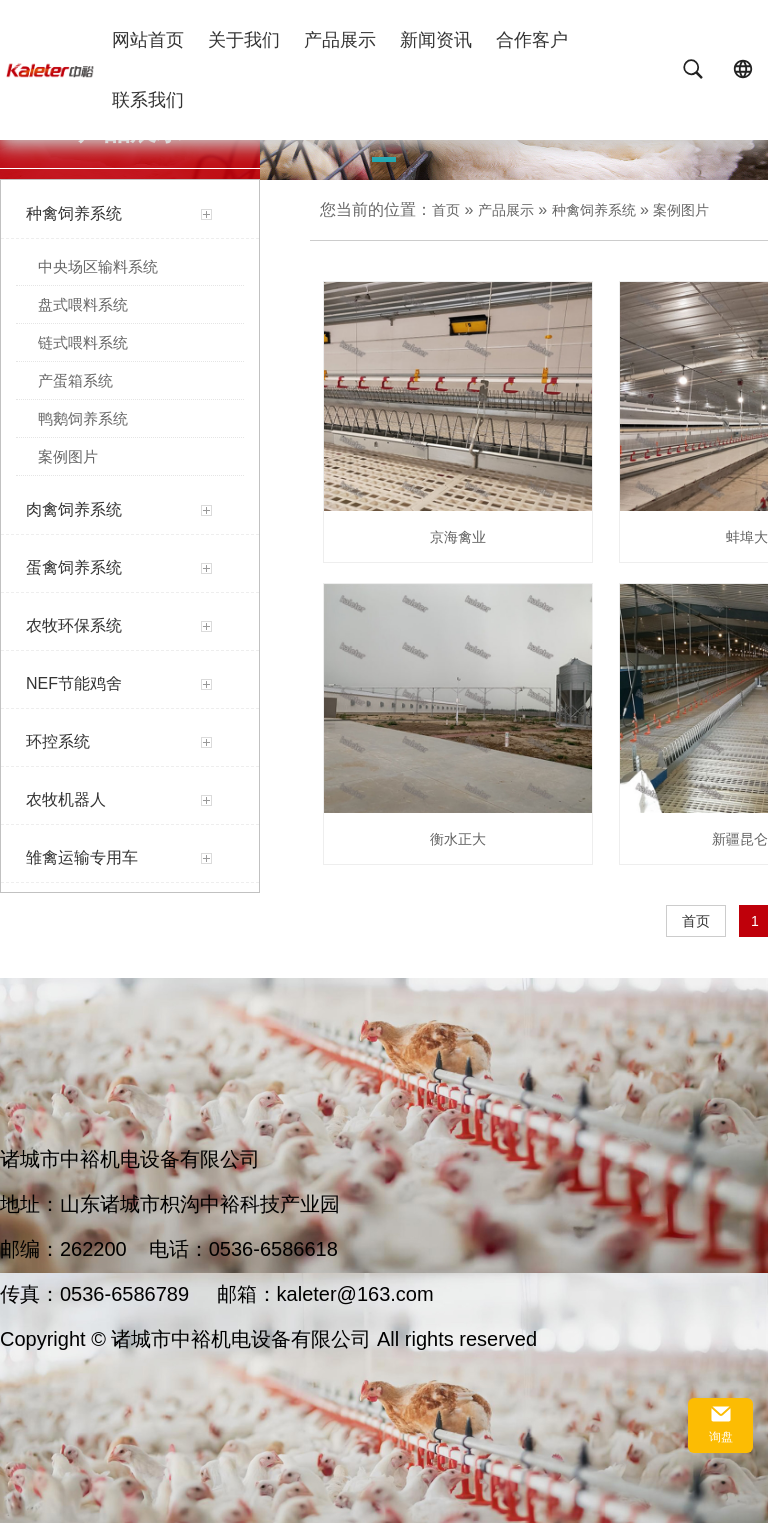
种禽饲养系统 (594, 210)
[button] (383, 163)
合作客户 (532, 40)
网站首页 (148, 40)
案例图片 (681, 210)
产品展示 (340, 40)
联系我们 (148, 100)
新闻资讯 (436, 40)
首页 (446, 210)
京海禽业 (458, 537)
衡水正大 (458, 839)
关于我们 (244, 40)
